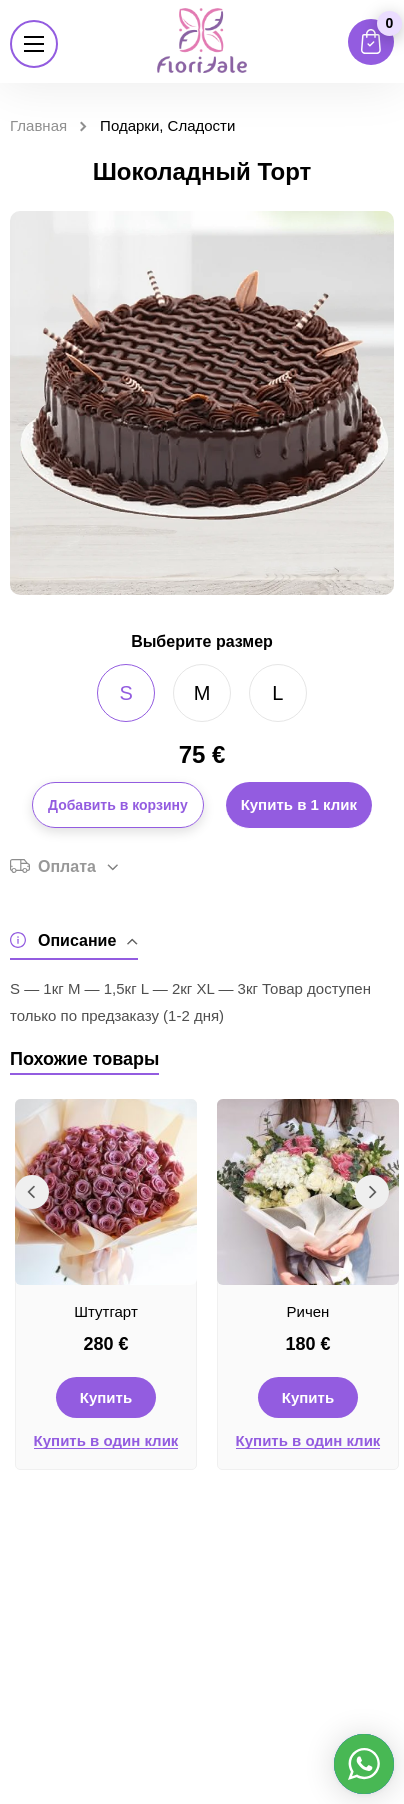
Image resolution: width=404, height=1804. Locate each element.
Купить (106, 1397)
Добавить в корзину (118, 805)
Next (372, 1192)
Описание (74, 940)
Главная (38, 125)
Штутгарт (106, 1311)
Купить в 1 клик (299, 804)
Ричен (308, 1311)
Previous (32, 1192)
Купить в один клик (106, 1441)
